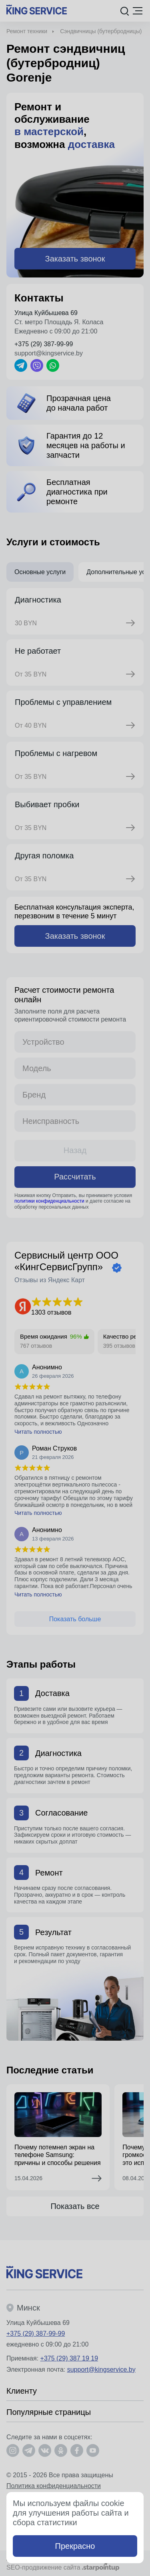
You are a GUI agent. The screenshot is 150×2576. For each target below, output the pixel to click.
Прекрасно (75, 2546)
